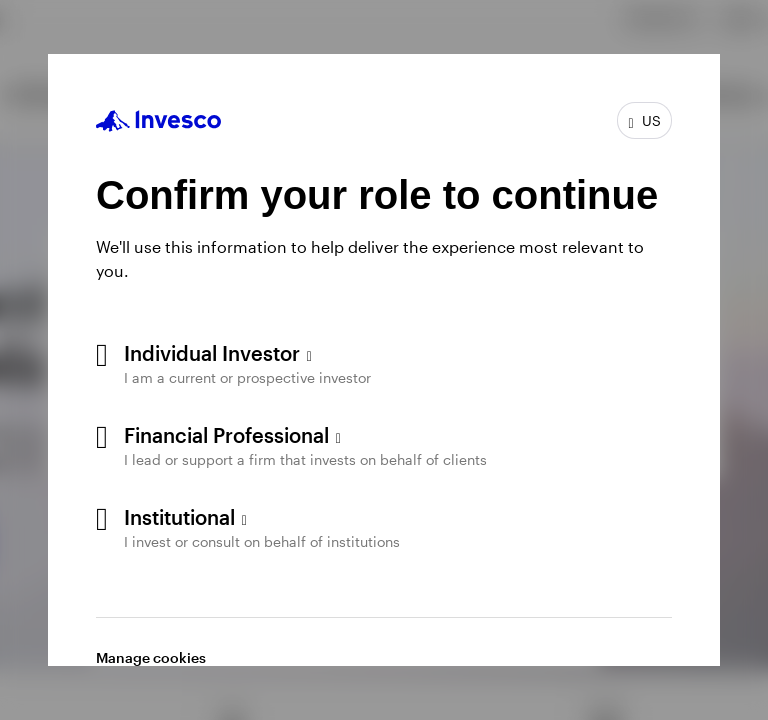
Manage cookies (151, 657)
